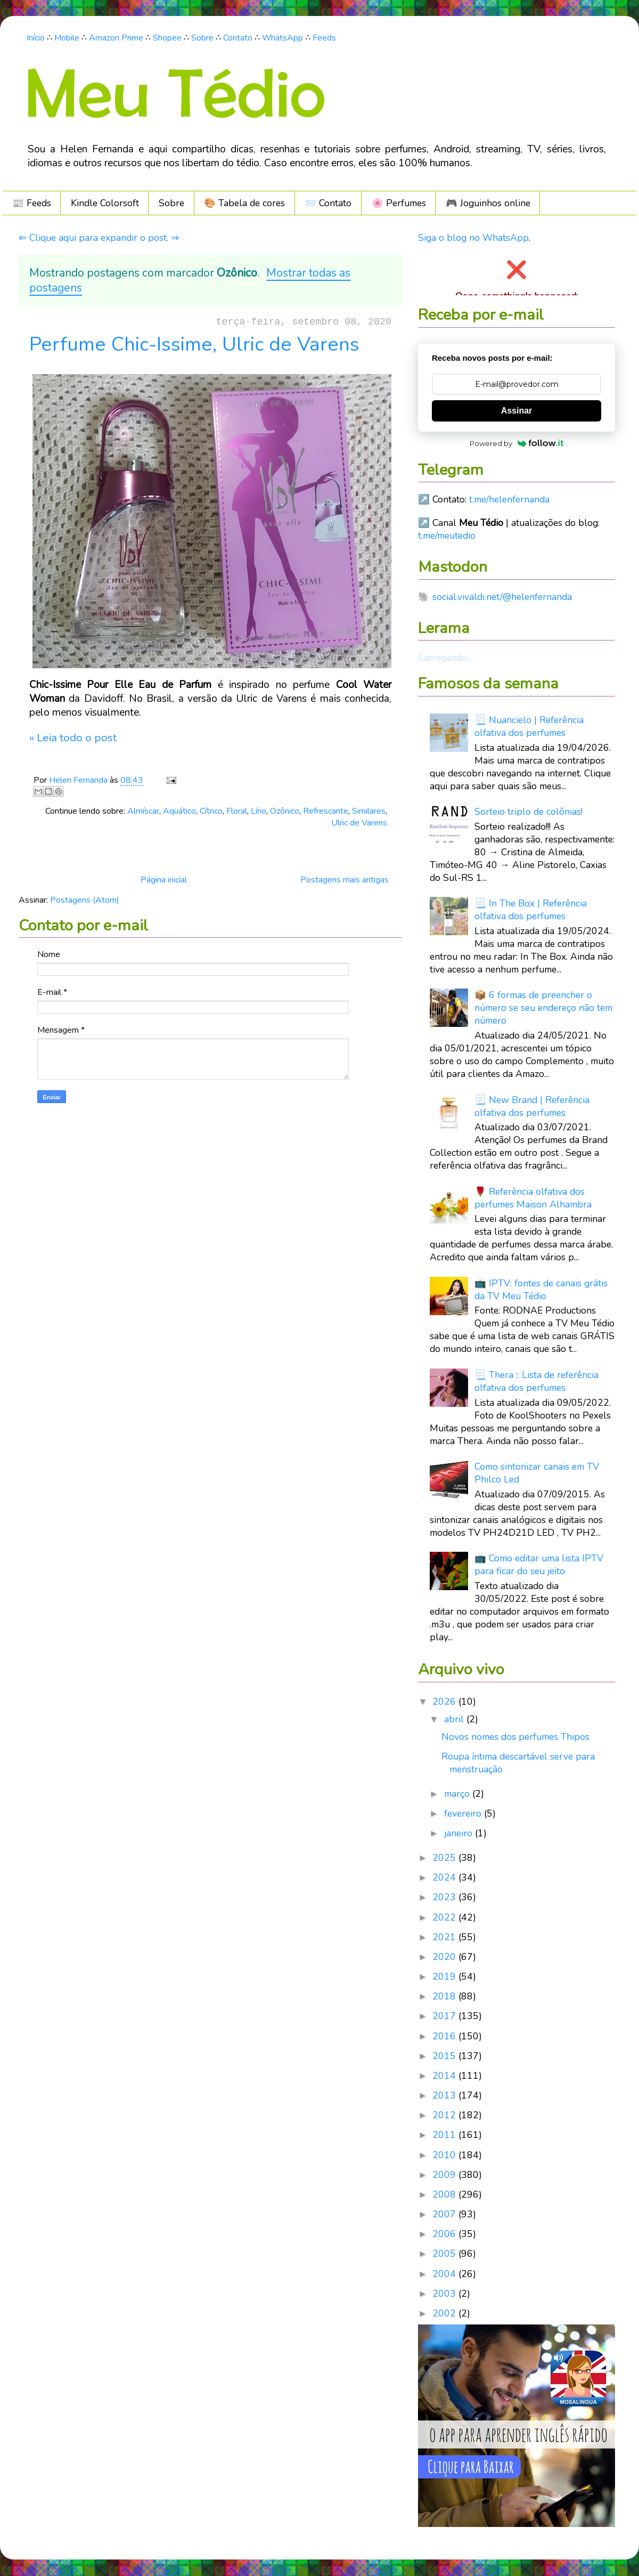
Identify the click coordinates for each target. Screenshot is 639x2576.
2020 (445, 1956)
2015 (445, 2056)
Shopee (167, 38)
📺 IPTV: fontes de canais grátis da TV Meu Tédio (541, 1289)
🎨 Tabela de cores (244, 203)
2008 (445, 2194)
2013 (445, 2095)
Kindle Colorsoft (105, 203)
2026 (445, 1701)
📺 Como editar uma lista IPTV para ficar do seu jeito (538, 1564)
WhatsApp (282, 38)
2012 (445, 2115)
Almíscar (143, 811)
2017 (445, 2016)
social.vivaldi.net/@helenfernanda (502, 596)
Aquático (179, 811)
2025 (445, 1857)
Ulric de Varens (359, 823)
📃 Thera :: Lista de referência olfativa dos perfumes (536, 1381)
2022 (445, 1917)
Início (36, 38)
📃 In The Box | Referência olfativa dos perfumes (530, 909)
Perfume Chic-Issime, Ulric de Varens (194, 344)
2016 (445, 2036)
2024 (445, 1877)
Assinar (516, 410)
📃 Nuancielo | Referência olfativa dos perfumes (529, 726)
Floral (236, 811)
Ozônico (284, 811)
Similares (369, 811)
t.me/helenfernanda (509, 499)
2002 (445, 2313)
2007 (445, 2214)
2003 (445, 2293)
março (458, 1793)
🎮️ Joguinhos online (488, 203)
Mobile (66, 38)
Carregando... (445, 657)
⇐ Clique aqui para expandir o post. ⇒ (99, 237)
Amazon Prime (116, 38)
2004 (445, 2273)
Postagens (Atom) (84, 900)
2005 (445, 2253)
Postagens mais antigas (344, 880)
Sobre (202, 38)
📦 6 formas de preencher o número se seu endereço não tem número (543, 1008)
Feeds (324, 38)
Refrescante (325, 811)
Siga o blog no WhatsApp (473, 237)
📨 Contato (328, 203)
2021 (445, 1937)
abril (455, 1719)
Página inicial (164, 880)
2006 (445, 2233)
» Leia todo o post (73, 737)
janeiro (459, 1833)
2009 (445, 2174)
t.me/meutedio (447, 535)
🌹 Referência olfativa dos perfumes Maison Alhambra (533, 1198)
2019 (445, 1976)
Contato (237, 38)
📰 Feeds (31, 203)
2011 (445, 2134)
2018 (445, 1996)
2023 (445, 1897)
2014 (445, 2075)
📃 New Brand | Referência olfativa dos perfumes (531, 1106)
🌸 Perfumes (399, 203)
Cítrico (211, 811)
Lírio (258, 811)
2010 (445, 2155)
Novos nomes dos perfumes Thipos (515, 1736)
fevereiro (464, 1813)
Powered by (517, 443)
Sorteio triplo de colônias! (528, 811)
